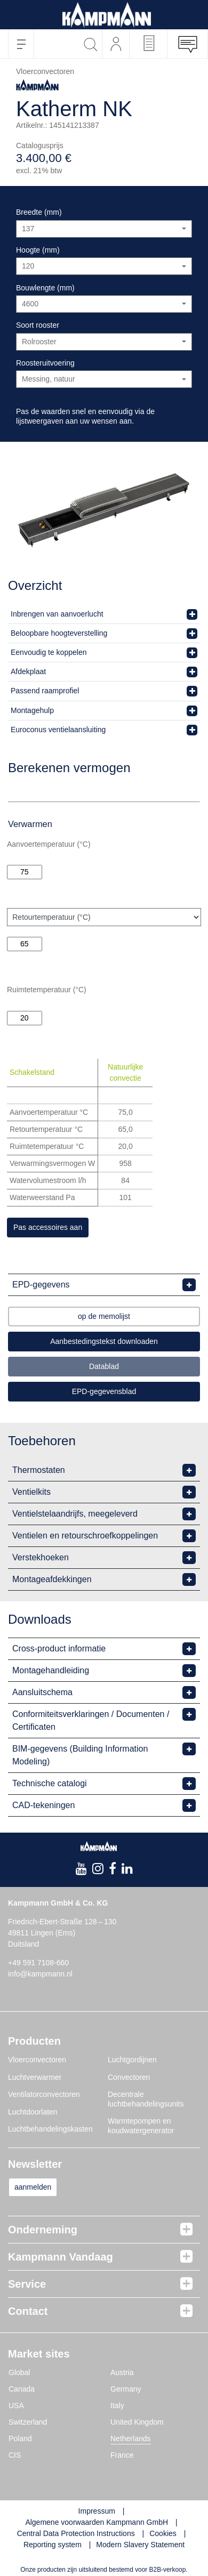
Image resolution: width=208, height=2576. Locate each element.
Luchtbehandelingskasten (50, 2129)
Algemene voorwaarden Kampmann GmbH (96, 2522)
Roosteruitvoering (45, 363)
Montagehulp (32, 710)
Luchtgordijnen (132, 2059)
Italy (117, 2405)
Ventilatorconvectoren (44, 2094)
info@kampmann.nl (40, 1974)
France (122, 2455)
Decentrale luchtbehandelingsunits (145, 2099)
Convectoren (129, 2077)
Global (19, 2372)
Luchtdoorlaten (33, 2112)
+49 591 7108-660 (38, 1962)
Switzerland (28, 2422)
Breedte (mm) (39, 212)
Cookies (163, 2533)
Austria (122, 2372)
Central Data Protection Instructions (76, 2533)
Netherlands (130, 2438)
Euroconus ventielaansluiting (58, 729)
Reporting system (52, 2544)
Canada (22, 2389)
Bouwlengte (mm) (45, 287)
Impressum (96, 2511)
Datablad (104, 1366)
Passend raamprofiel (45, 690)
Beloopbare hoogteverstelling (59, 633)
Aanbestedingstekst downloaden (104, 1341)
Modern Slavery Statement (140, 2544)
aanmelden (32, 2187)
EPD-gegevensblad (104, 1391)
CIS (15, 2455)
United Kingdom (137, 2422)
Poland (20, 2438)
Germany (125, 2389)
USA (16, 2405)
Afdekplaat (28, 671)
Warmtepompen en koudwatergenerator (141, 2126)
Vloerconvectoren (37, 2059)
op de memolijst (104, 1316)
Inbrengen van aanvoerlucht (57, 614)
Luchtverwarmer (34, 2077)
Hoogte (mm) (38, 250)
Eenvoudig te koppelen (48, 652)
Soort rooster (37, 325)
